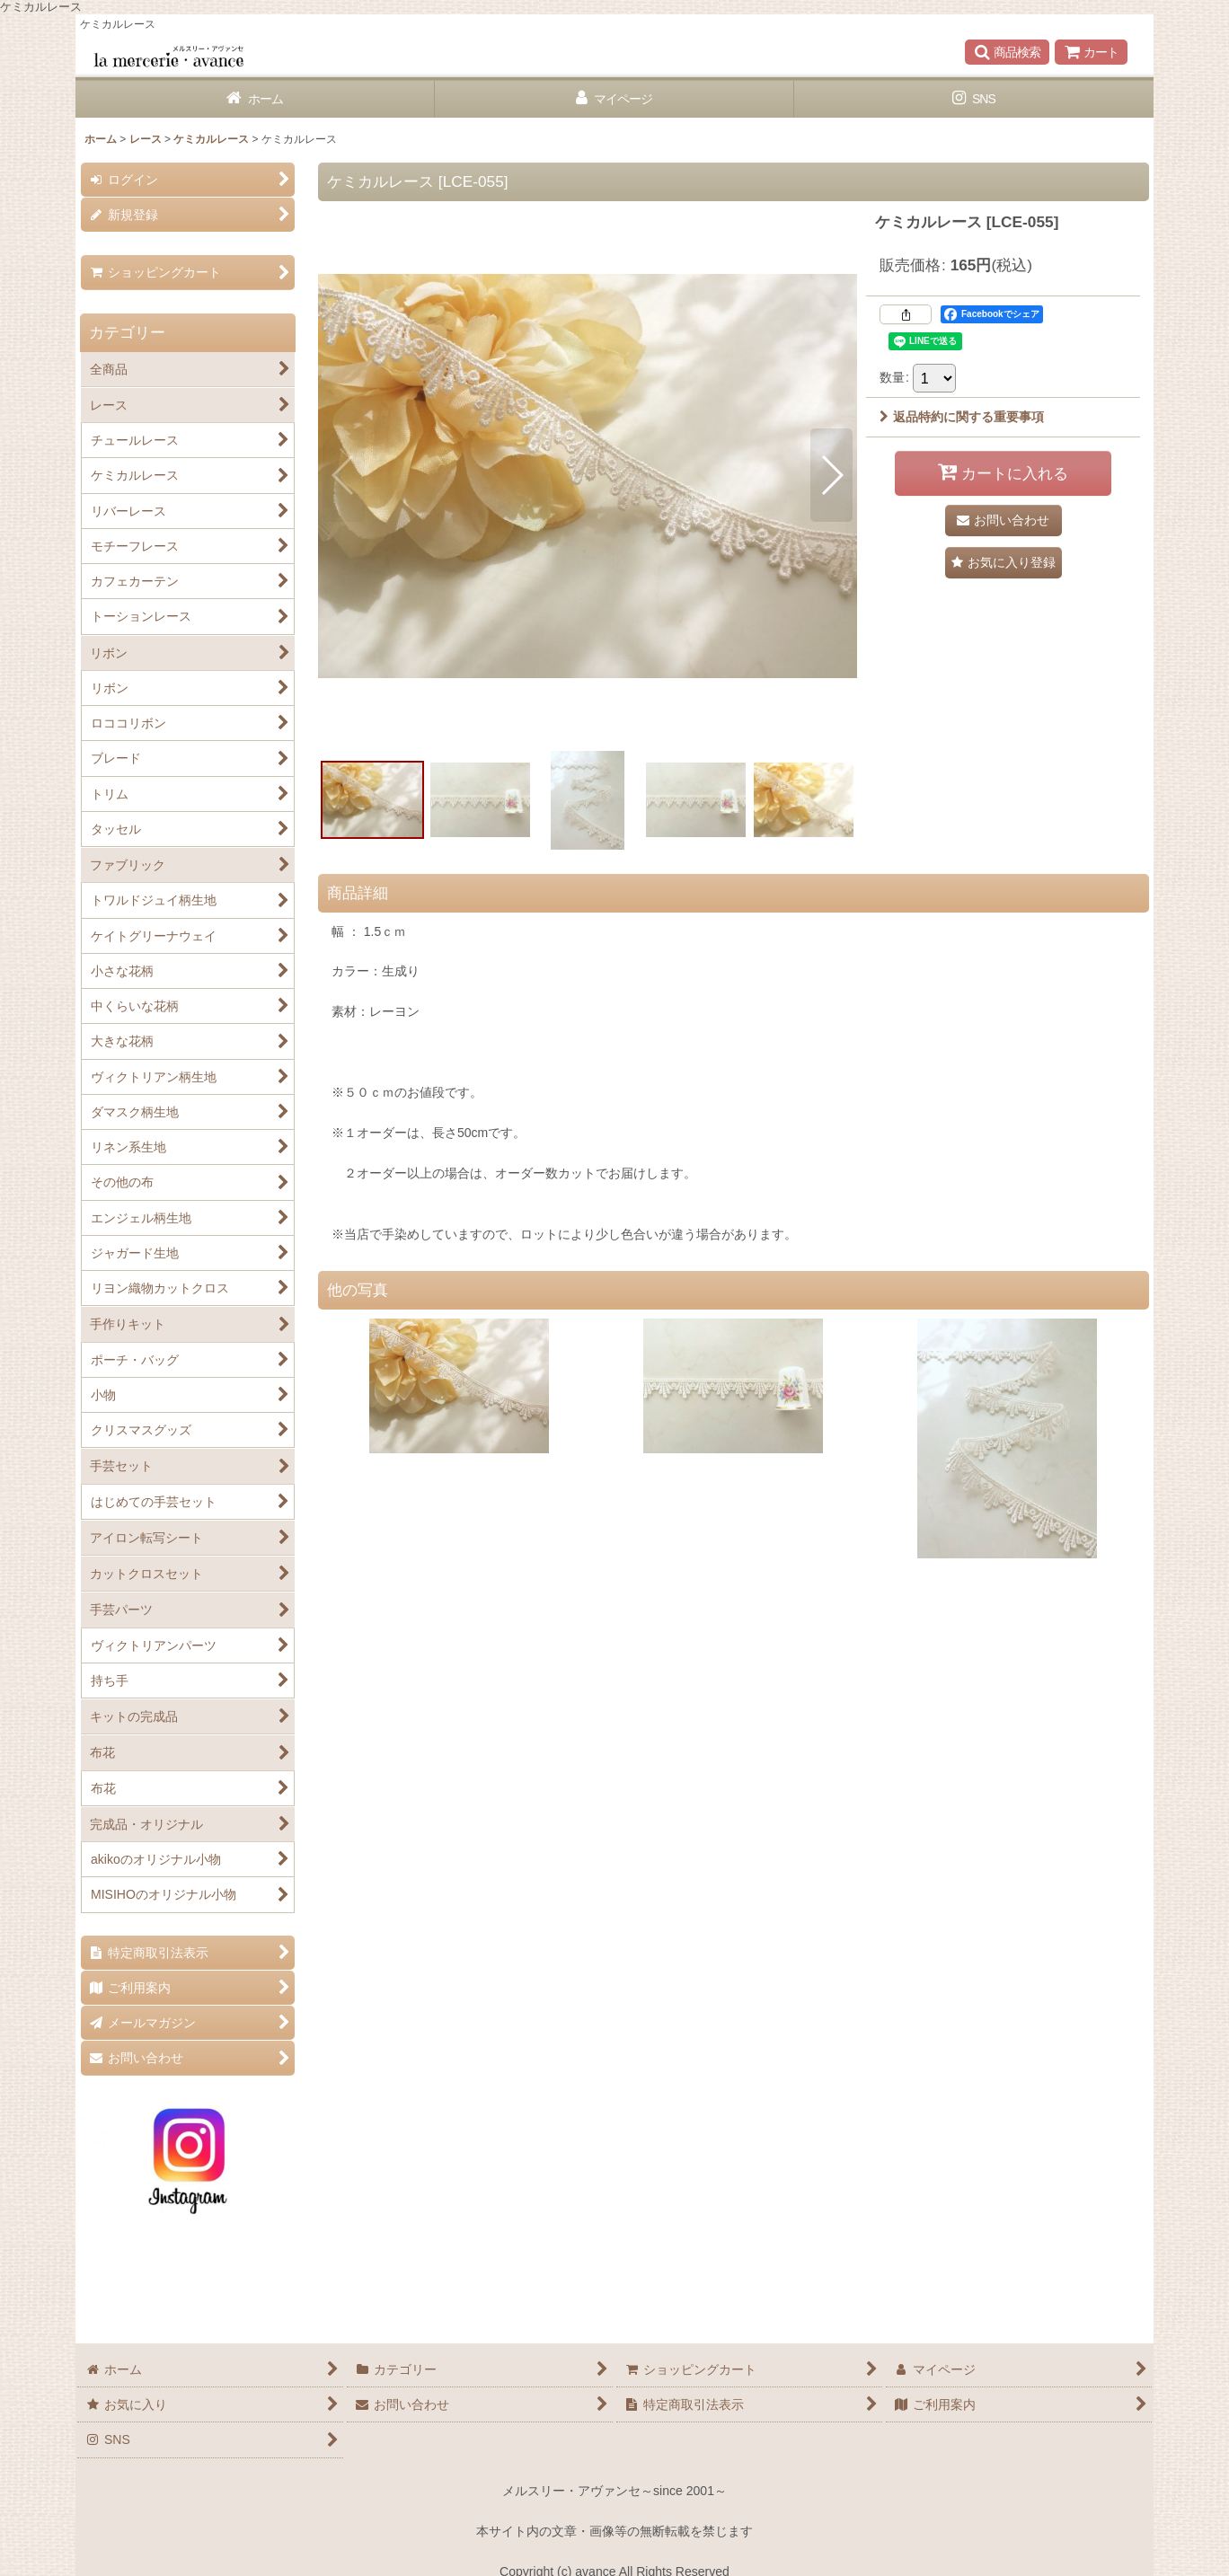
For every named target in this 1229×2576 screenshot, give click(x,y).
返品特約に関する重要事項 (962, 417)
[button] (1007, 52)
